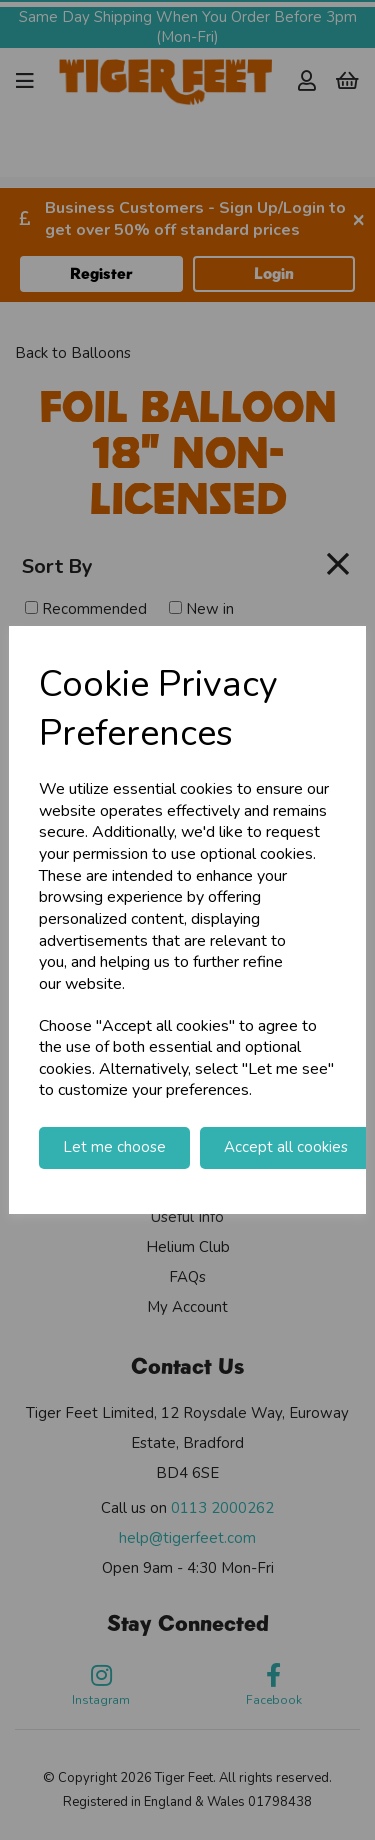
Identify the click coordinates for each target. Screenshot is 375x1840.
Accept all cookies (286, 1147)
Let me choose (114, 1147)
